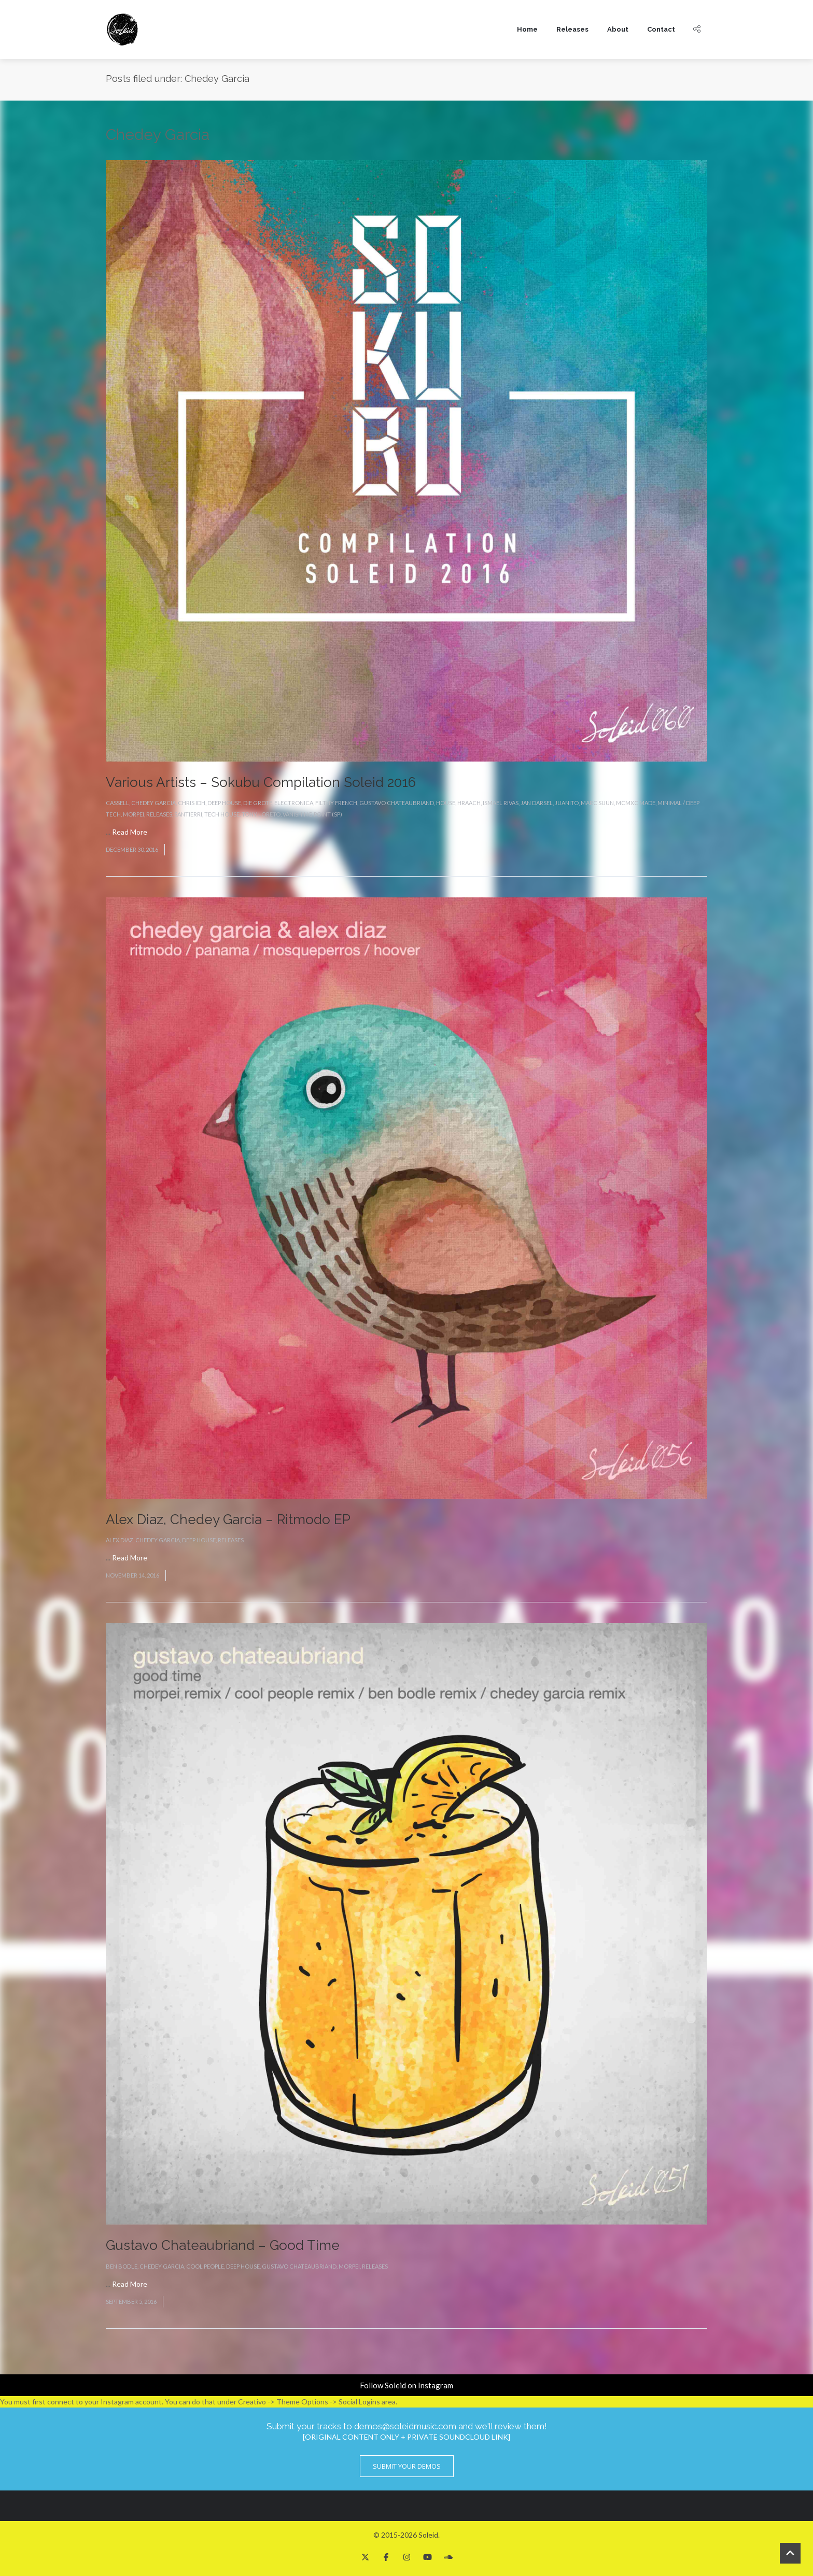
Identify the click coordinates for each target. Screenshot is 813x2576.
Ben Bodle (121, 2266)
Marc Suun (597, 802)
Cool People (205, 2266)
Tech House (222, 814)
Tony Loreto (261, 814)
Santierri (188, 814)
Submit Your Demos (407, 2466)
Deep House (224, 802)
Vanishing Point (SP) (312, 814)
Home (527, 29)
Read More (129, 831)
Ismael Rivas (500, 802)
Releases (572, 29)
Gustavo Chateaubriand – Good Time (223, 2245)
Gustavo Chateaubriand (396, 802)
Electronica (293, 802)
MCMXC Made (635, 802)
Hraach (469, 802)
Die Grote (257, 802)
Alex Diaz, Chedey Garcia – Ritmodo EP (228, 1519)
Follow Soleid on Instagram (406, 2385)
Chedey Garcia (153, 802)
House (445, 802)
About (617, 29)
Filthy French (336, 802)
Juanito (567, 802)
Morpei (133, 814)
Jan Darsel (537, 802)
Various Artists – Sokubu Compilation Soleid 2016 (261, 782)
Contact (661, 29)
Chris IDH (191, 802)
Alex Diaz (119, 1540)
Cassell (117, 802)
